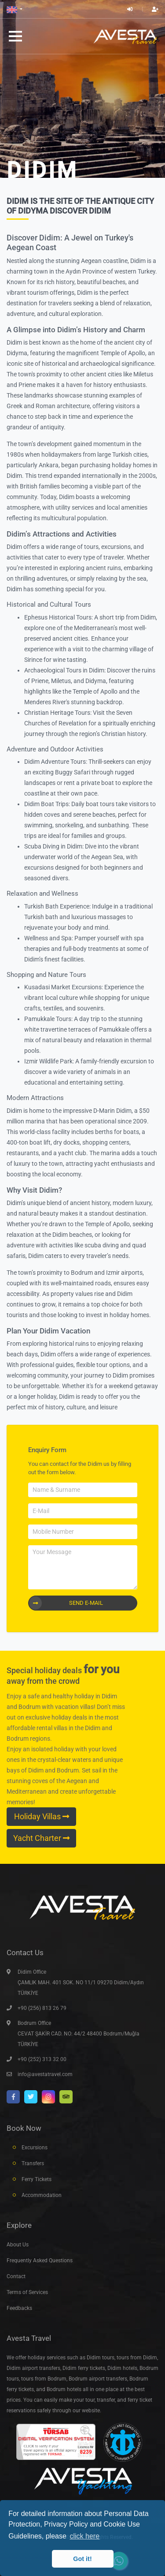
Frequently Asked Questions (40, 2260)
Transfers (33, 2163)
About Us (18, 2245)
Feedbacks (19, 2308)
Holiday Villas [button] (41, 1816)
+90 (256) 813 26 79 (42, 2008)
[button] (14, 9)
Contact (16, 2276)
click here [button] (84, 2536)
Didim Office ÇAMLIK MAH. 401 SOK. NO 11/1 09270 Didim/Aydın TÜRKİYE (81, 1982)
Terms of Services (27, 2292)
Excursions (35, 2147)
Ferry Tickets (36, 2179)
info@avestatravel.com (45, 2074)
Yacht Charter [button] (41, 1838)
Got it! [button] (82, 2558)
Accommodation (42, 2195)
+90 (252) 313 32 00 (42, 2059)
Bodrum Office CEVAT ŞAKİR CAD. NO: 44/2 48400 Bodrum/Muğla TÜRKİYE (78, 2033)
